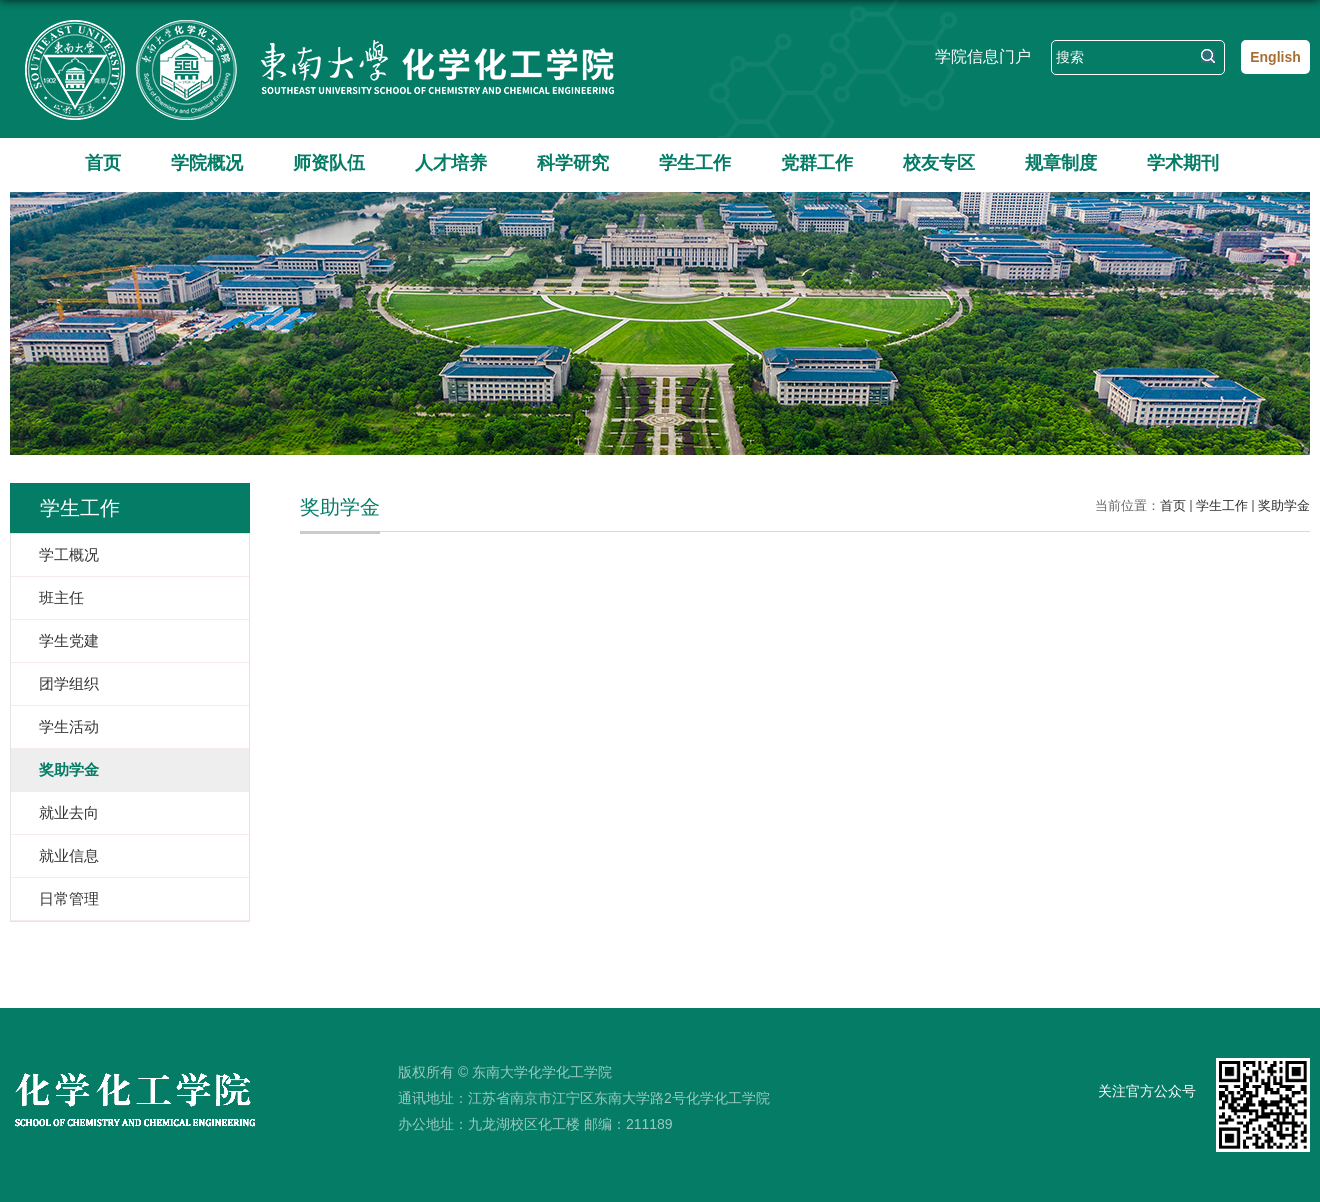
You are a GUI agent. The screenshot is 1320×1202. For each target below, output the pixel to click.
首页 (103, 163)
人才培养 (451, 163)
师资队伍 (329, 163)
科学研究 (573, 163)
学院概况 (207, 163)
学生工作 (695, 163)
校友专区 (939, 163)
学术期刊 (1183, 163)
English (1275, 57)
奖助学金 (1284, 505)
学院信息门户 (983, 56)
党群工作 (817, 163)
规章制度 (1061, 163)
